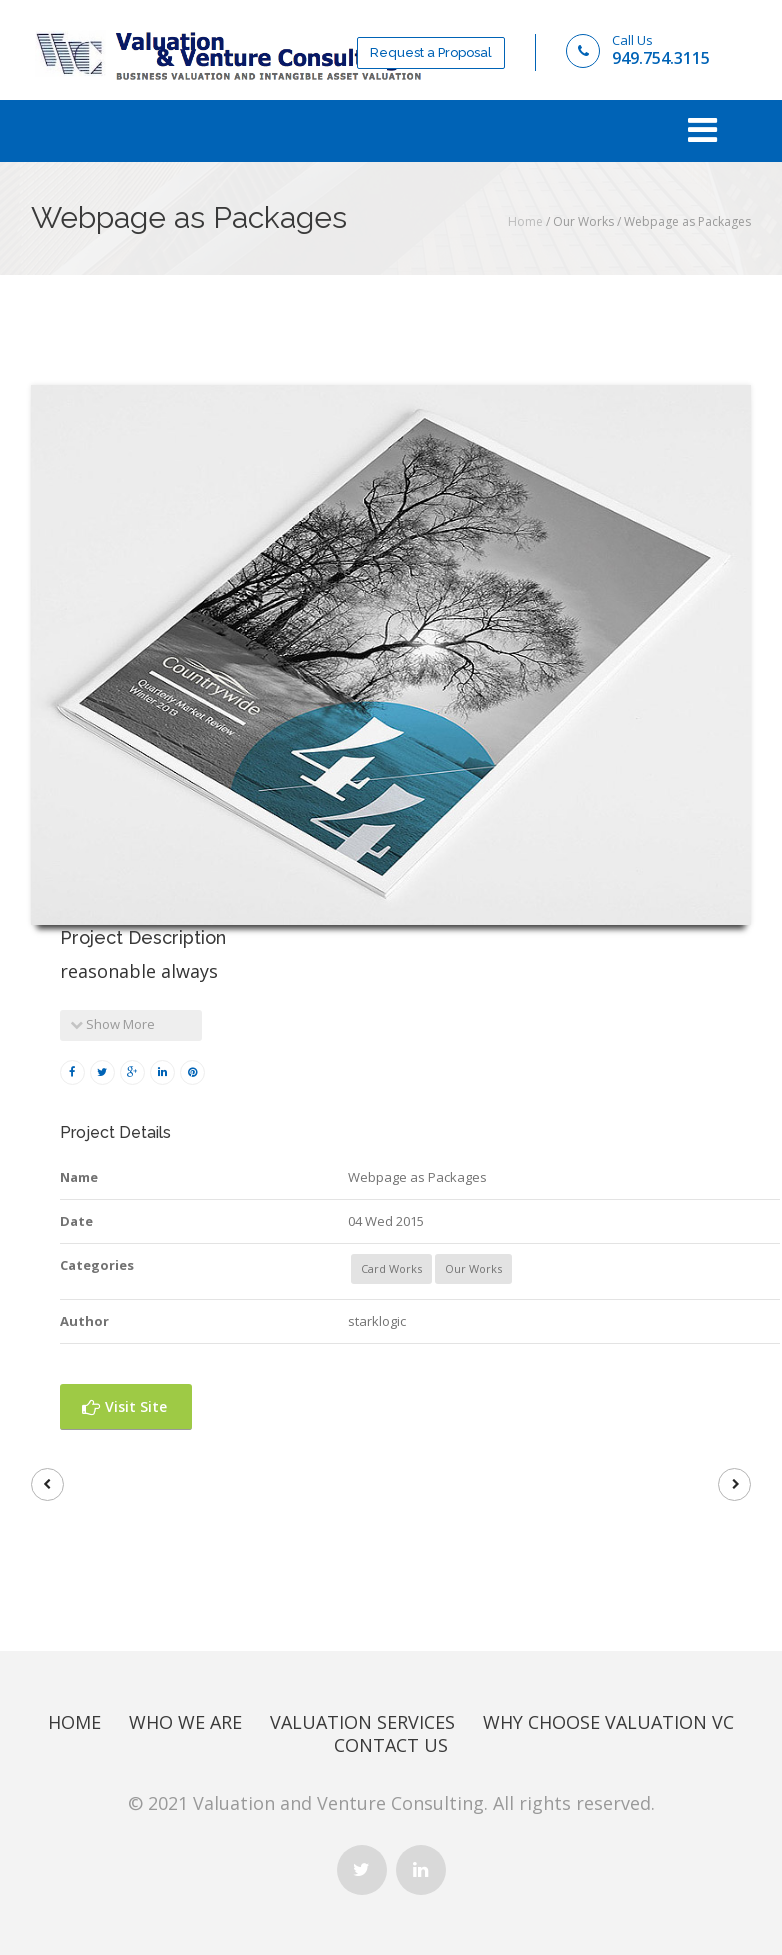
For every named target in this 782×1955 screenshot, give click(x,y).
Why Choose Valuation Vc (608, 1722)
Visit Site (124, 1406)
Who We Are (185, 1722)
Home (525, 221)
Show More (112, 1024)
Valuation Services (362, 1722)
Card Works (391, 1268)
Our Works (473, 1268)
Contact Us (391, 1745)
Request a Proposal (431, 52)
